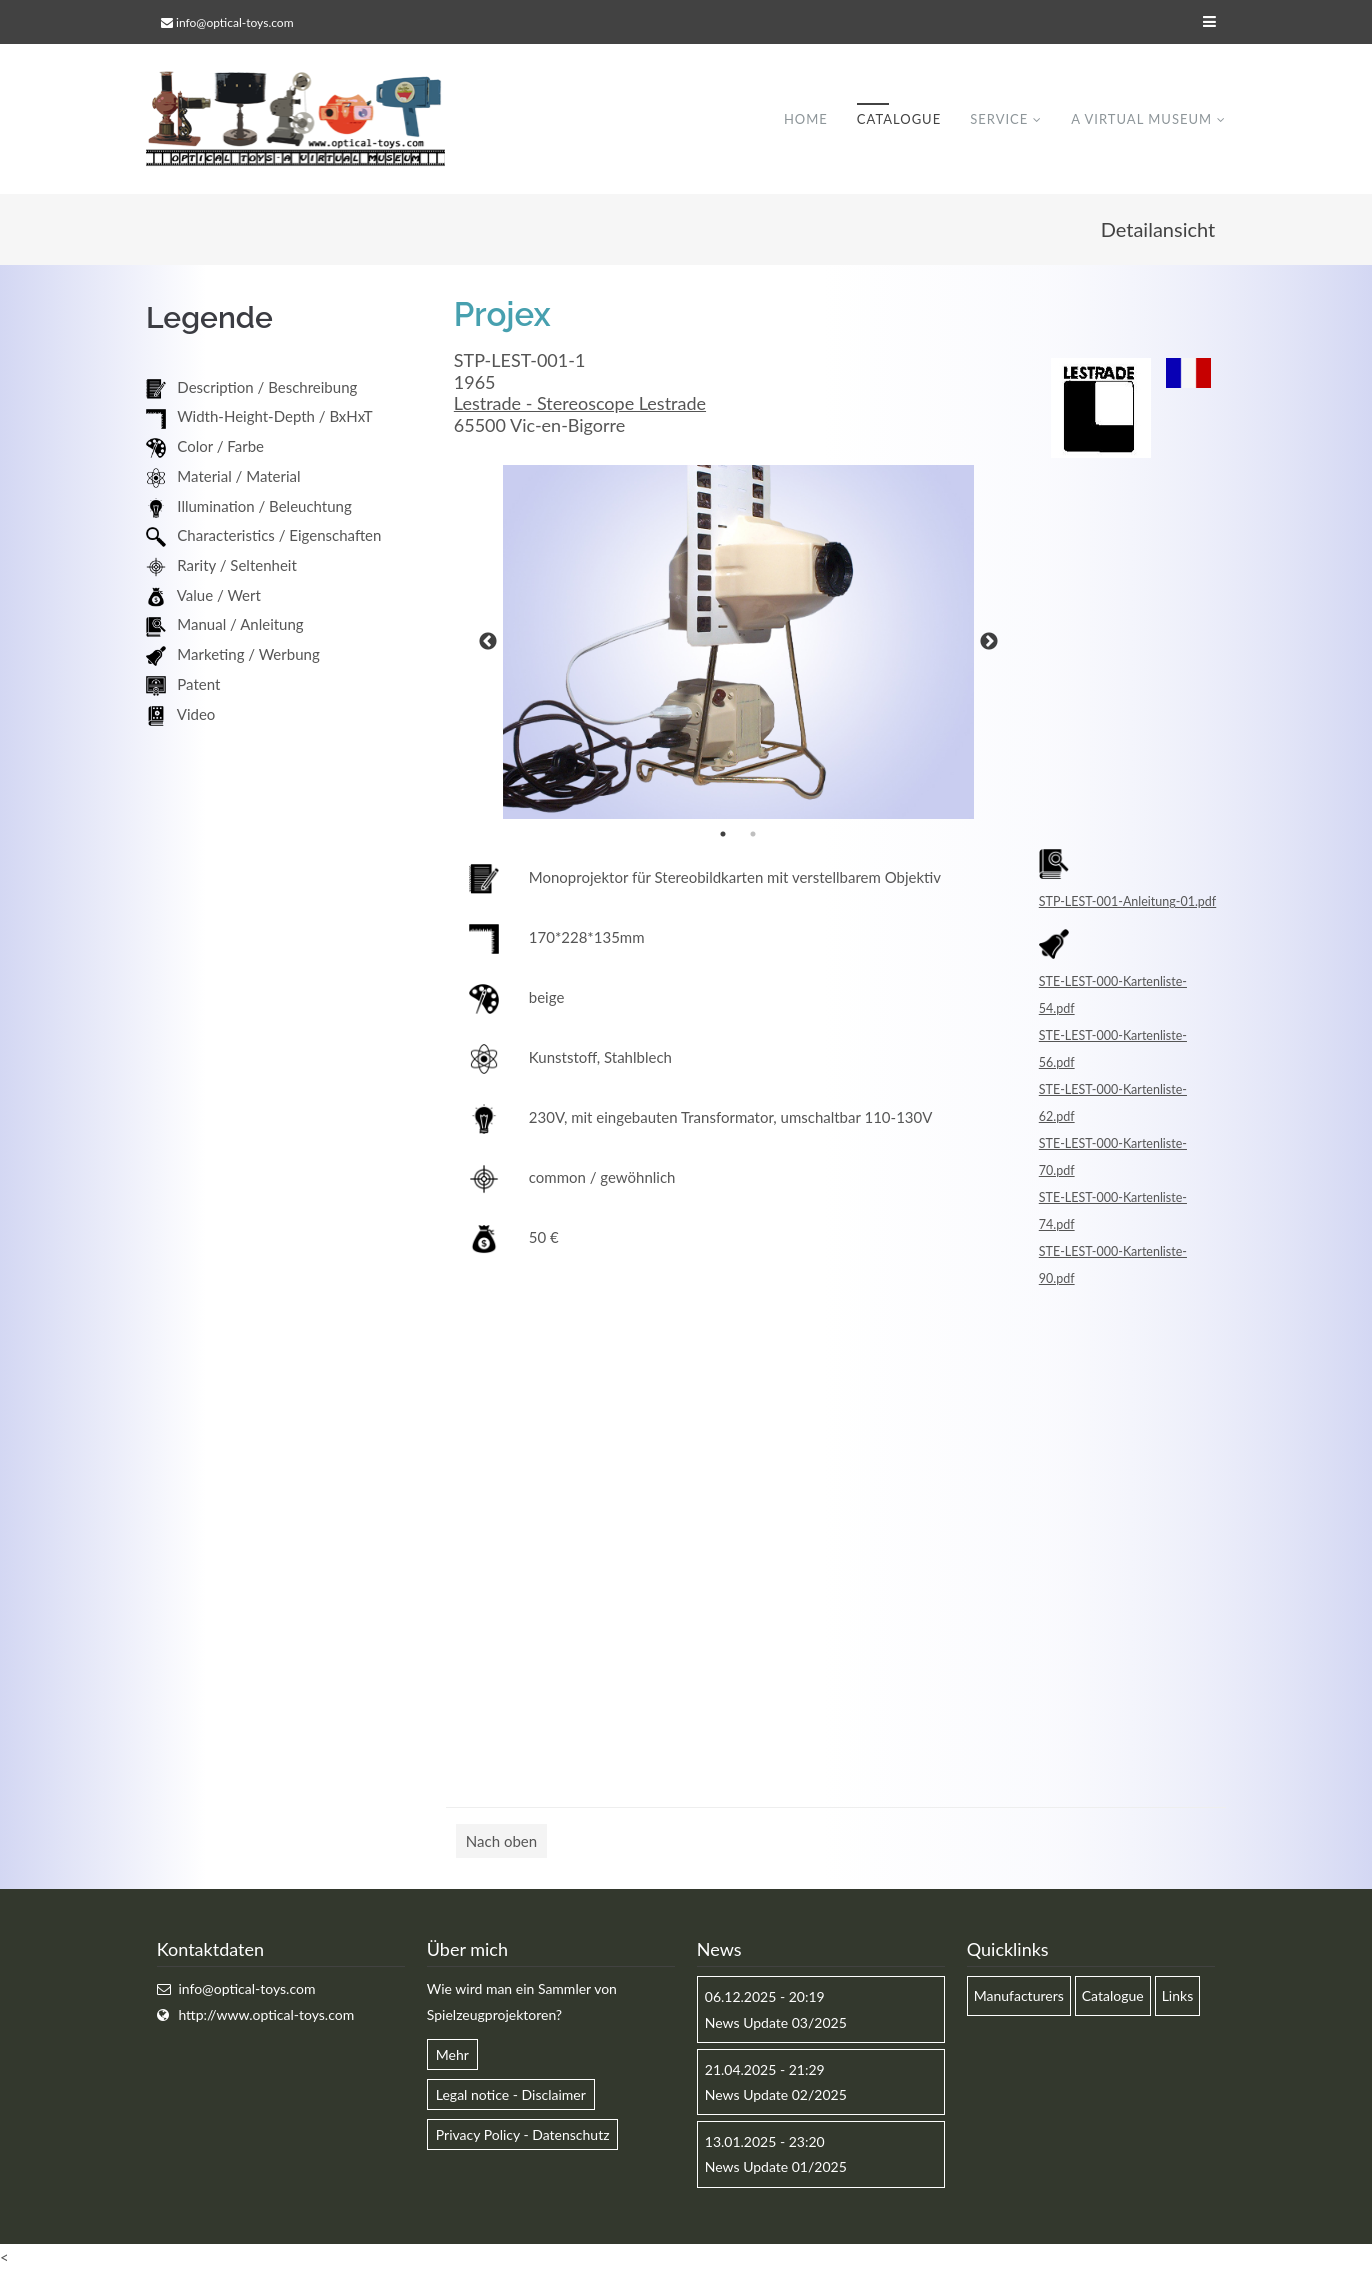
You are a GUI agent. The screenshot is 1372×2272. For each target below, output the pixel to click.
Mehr (452, 2054)
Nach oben (501, 1842)
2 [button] (753, 835)
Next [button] (989, 643)
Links (1178, 1996)
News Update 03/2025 (776, 2022)
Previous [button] (488, 643)
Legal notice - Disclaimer (511, 2094)
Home (806, 119)
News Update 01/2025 (776, 2167)
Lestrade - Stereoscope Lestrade (580, 404)
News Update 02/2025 (776, 2094)
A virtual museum (1141, 119)
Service (999, 119)
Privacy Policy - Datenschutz (523, 2135)
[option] (739, 643)
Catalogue (899, 119)
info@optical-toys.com (234, 22)
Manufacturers (1019, 1996)
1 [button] (723, 835)
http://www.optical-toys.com (266, 2014)
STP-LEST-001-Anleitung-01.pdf (1127, 902)
